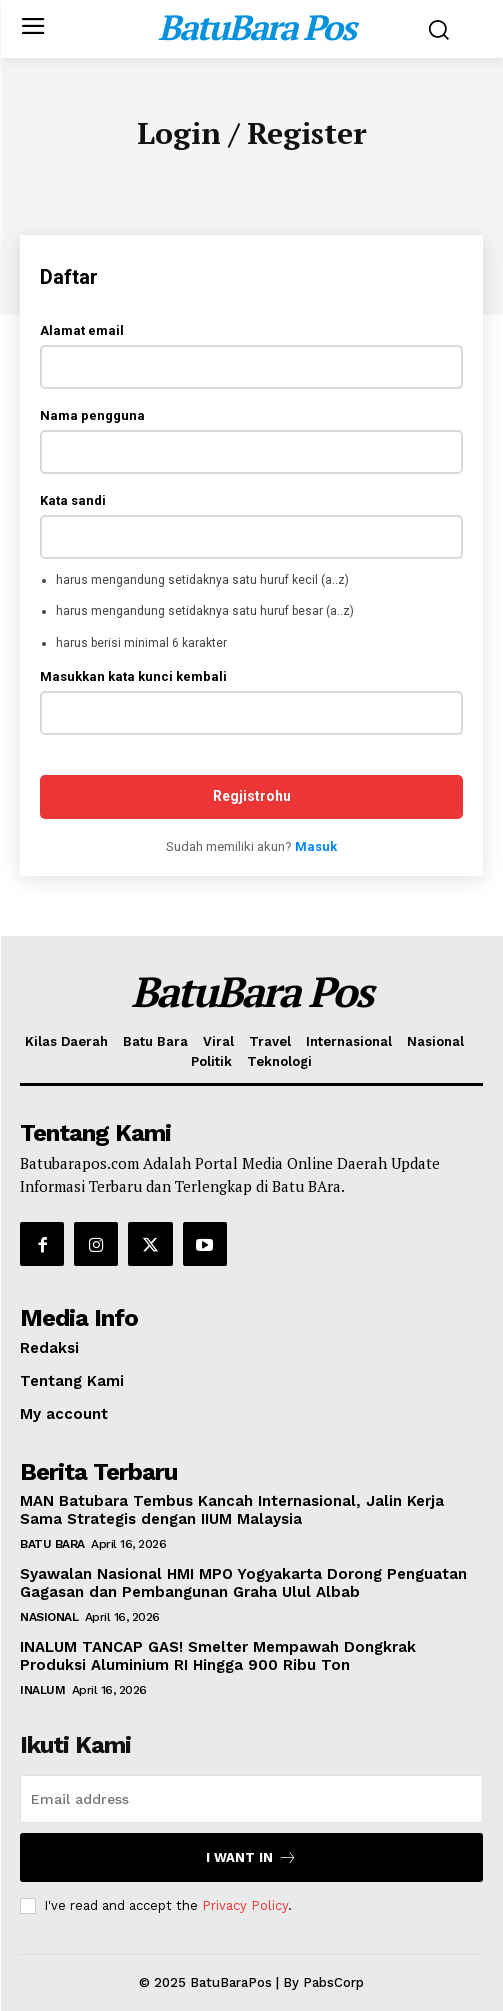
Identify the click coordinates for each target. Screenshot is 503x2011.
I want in (251, 1857)
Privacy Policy (245, 1905)
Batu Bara (52, 1544)
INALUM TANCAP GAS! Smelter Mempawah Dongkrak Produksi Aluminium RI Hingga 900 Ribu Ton (218, 1656)
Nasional (49, 1617)
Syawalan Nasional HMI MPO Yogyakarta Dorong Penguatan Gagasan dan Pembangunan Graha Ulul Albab (243, 1583)
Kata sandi (73, 500)
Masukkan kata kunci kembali (133, 676)
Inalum (42, 1690)
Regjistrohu (252, 796)
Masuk (316, 846)
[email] (251, 1799)
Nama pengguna (92, 415)
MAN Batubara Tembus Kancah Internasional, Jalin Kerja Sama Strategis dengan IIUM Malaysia (232, 1510)
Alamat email (82, 330)
